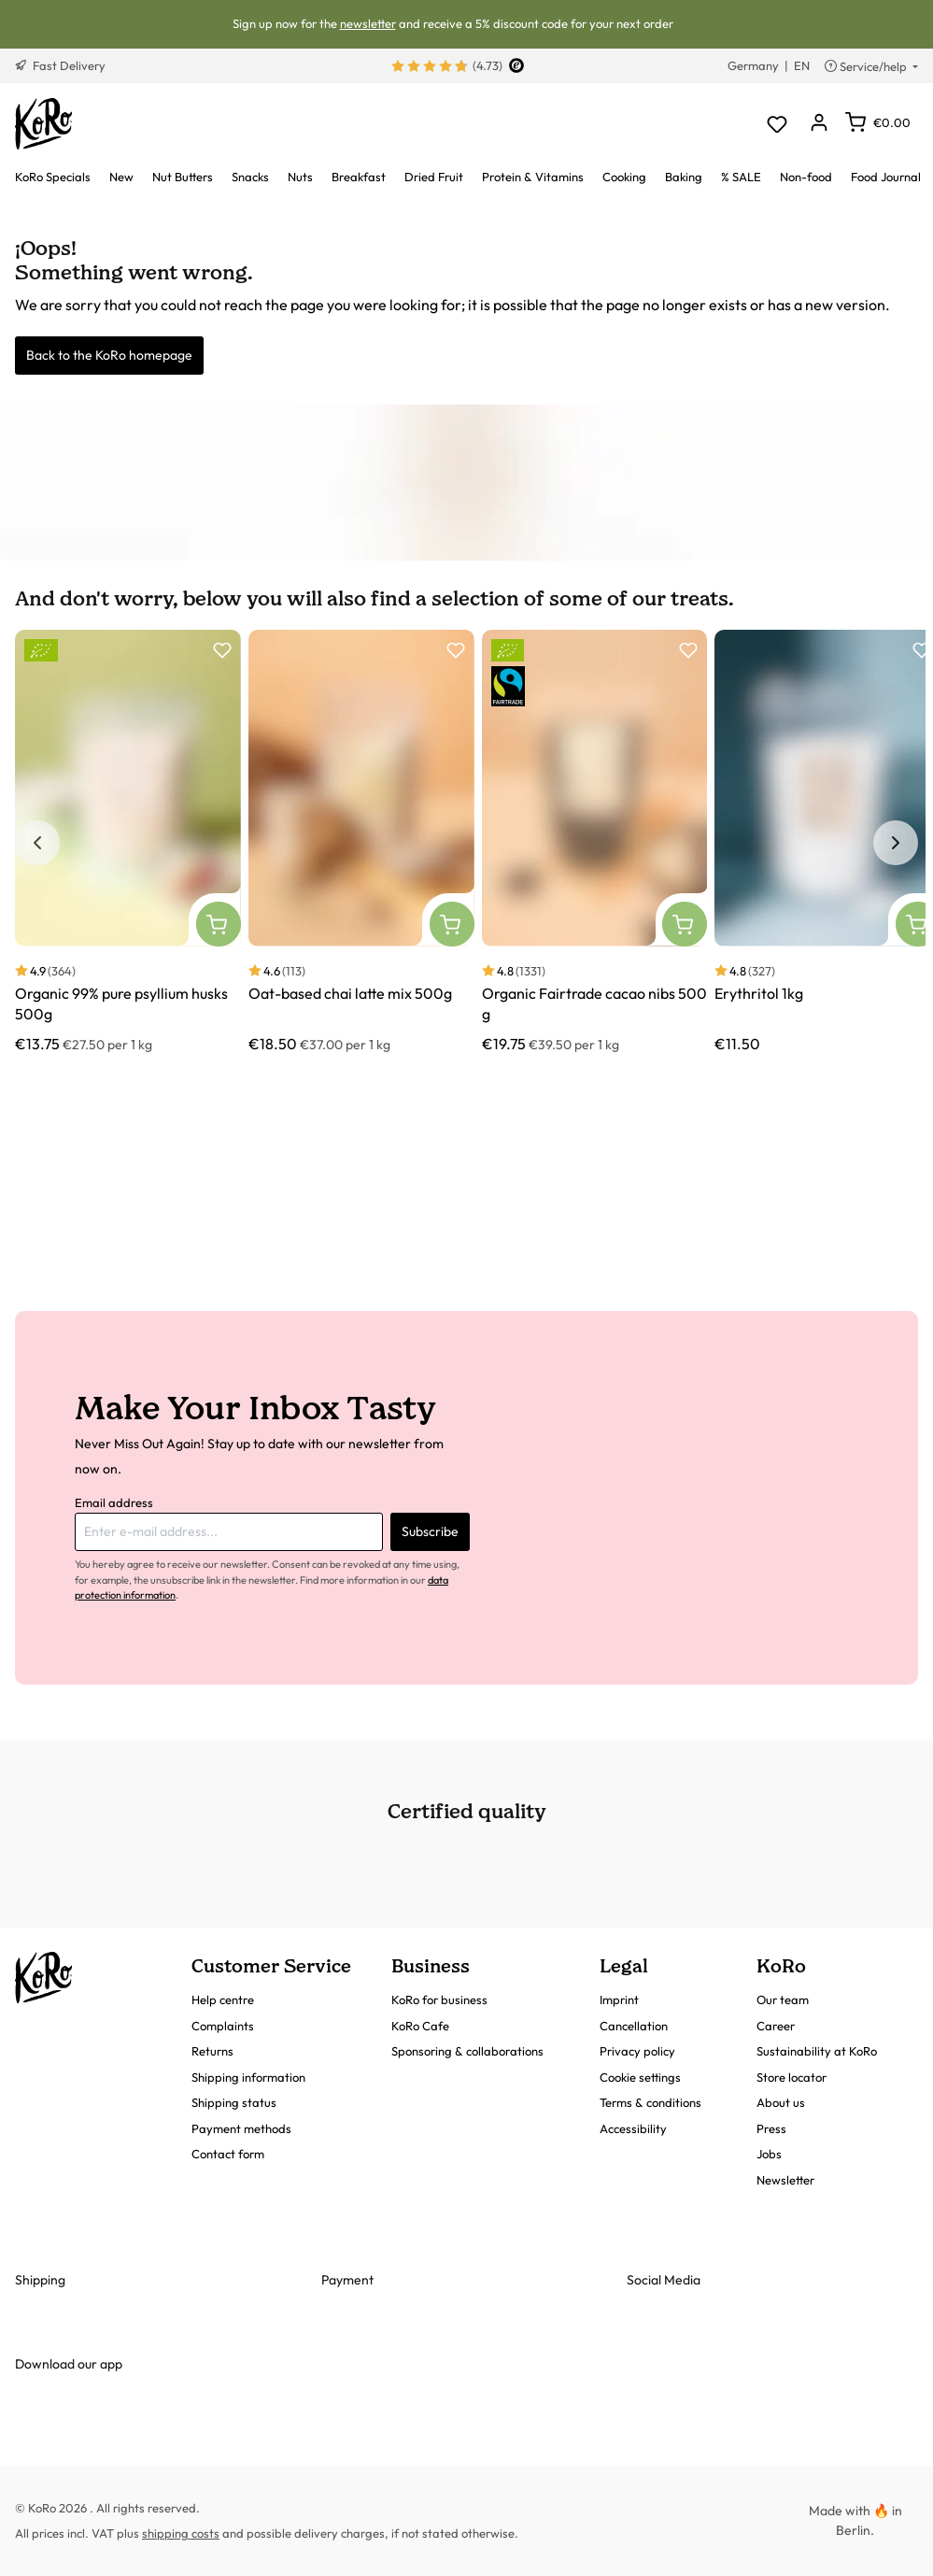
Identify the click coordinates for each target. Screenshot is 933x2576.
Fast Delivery (60, 65)
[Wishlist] (776, 124)
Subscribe (430, 1531)
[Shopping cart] (878, 122)
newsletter (368, 23)
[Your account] (818, 124)
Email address (114, 1502)
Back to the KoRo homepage (109, 355)
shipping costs (180, 2533)
